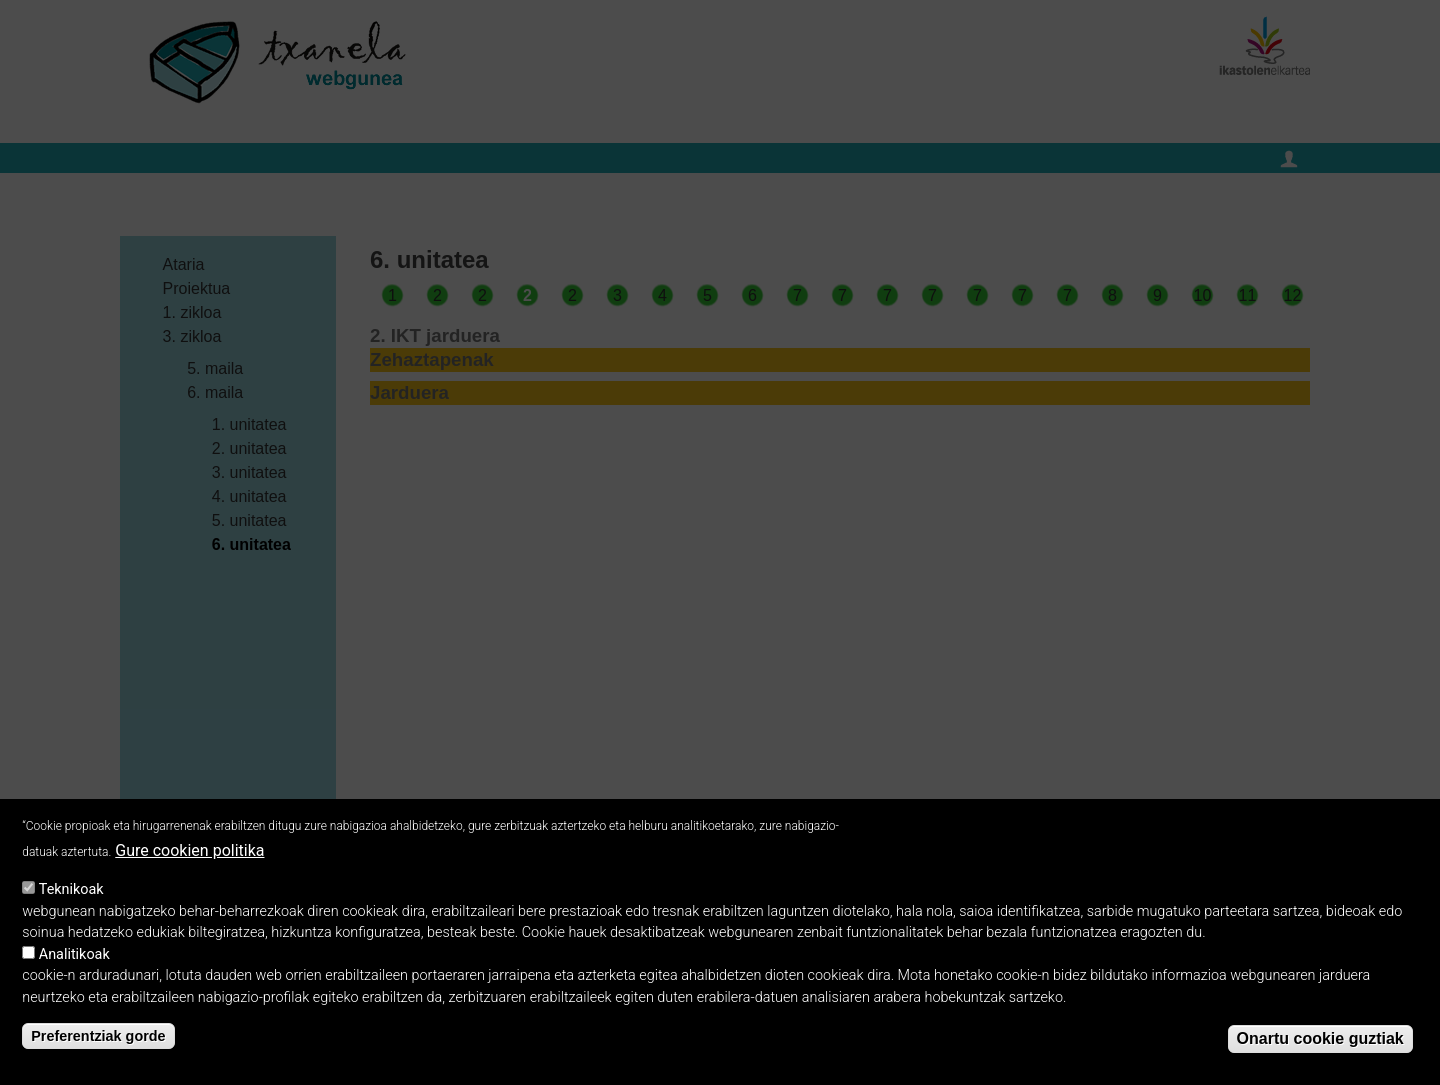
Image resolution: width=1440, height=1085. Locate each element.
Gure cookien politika (189, 853)
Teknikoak (71, 892)
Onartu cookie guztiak (1320, 1040)
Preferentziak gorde (98, 1039)
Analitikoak (74, 957)
